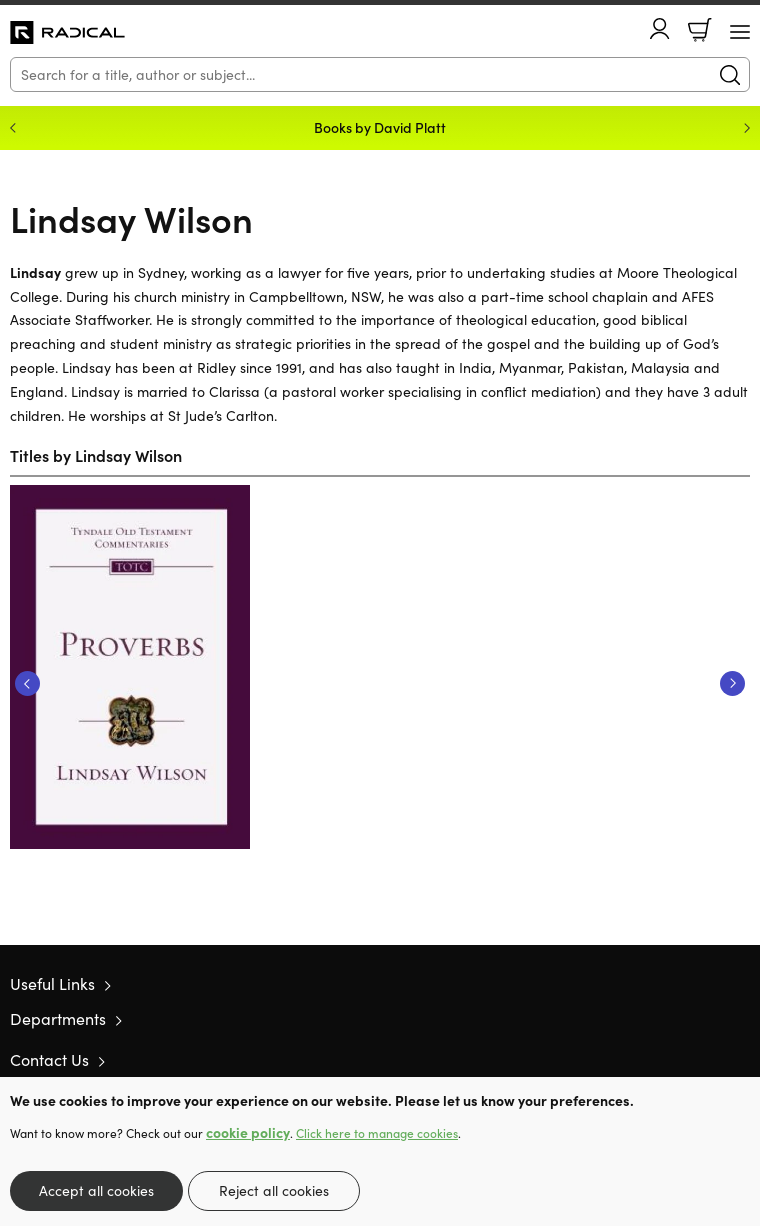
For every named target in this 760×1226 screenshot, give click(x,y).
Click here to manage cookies (377, 1133)
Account (660, 28)
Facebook (705, 1059)
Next (732, 683)
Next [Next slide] (747, 128)
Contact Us (49, 1059)
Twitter (668, 1060)
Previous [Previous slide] (13, 128)
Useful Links (52, 983)
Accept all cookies (96, 1190)
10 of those (67, 33)
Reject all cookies (274, 1190)
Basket (700, 30)
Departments (58, 1018)
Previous (27, 683)
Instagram (740, 1060)
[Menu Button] (740, 32)
